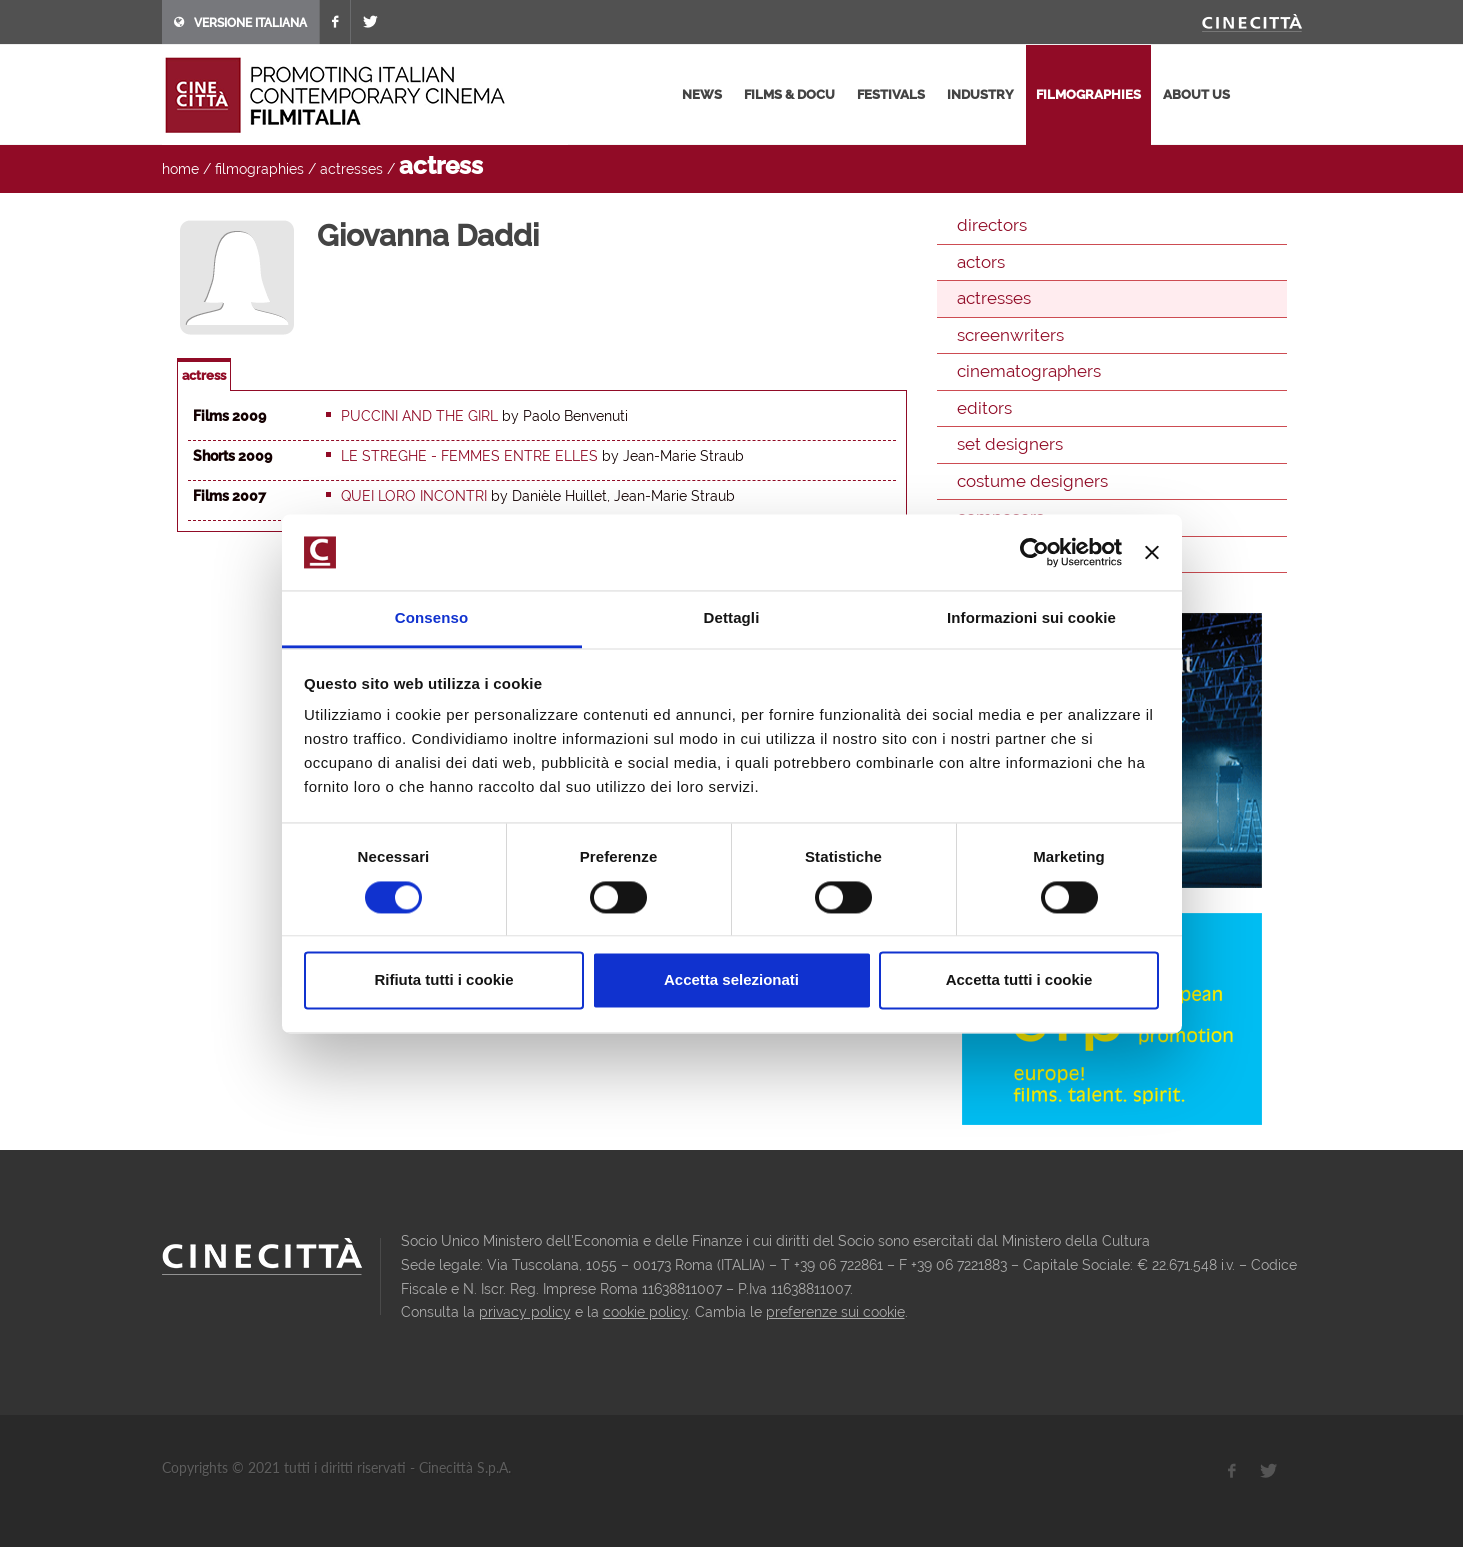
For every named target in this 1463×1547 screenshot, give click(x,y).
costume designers (1032, 481)
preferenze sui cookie (835, 1312)
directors (992, 225)
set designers (1010, 444)
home (180, 169)
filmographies (1088, 94)
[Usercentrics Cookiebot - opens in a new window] (1034, 552)
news (702, 94)
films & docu (789, 94)
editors (984, 408)
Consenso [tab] (431, 618)
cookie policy (645, 1312)
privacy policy (525, 1312)
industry (980, 94)
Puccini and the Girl (419, 416)
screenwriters (1010, 335)
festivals (891, 94)
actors (981, 262)
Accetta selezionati (731, 980)
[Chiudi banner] (1152, 552)
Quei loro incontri (414, 496)
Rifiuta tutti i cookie (443, 980)
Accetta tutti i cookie (1019, 980)
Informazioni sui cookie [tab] (1031, 618)
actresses (351, 169)
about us (1196, 94)
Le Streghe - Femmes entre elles (469, 456)
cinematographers (1029, 371)
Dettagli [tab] (732, 618)
